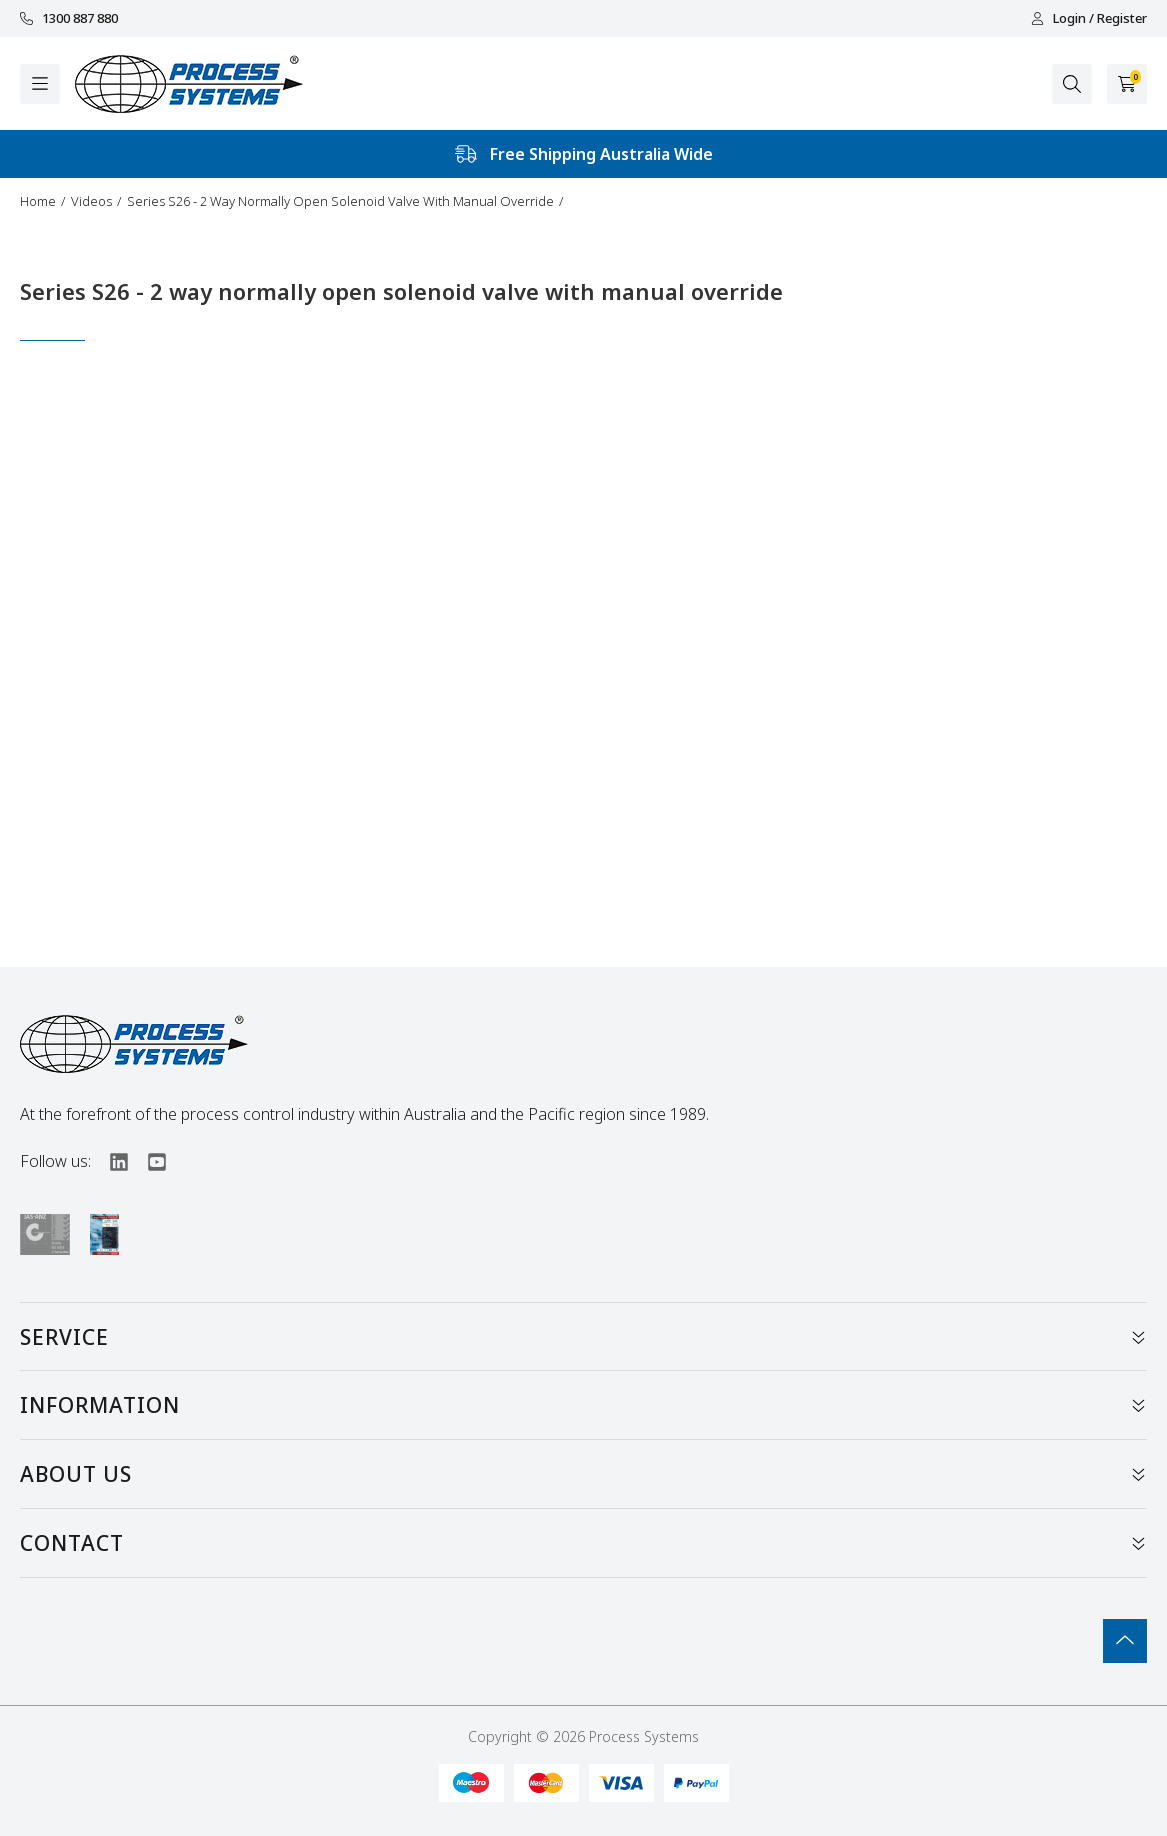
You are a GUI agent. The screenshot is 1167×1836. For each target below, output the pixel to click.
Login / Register (1089, 18)
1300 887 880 (69, 18)
